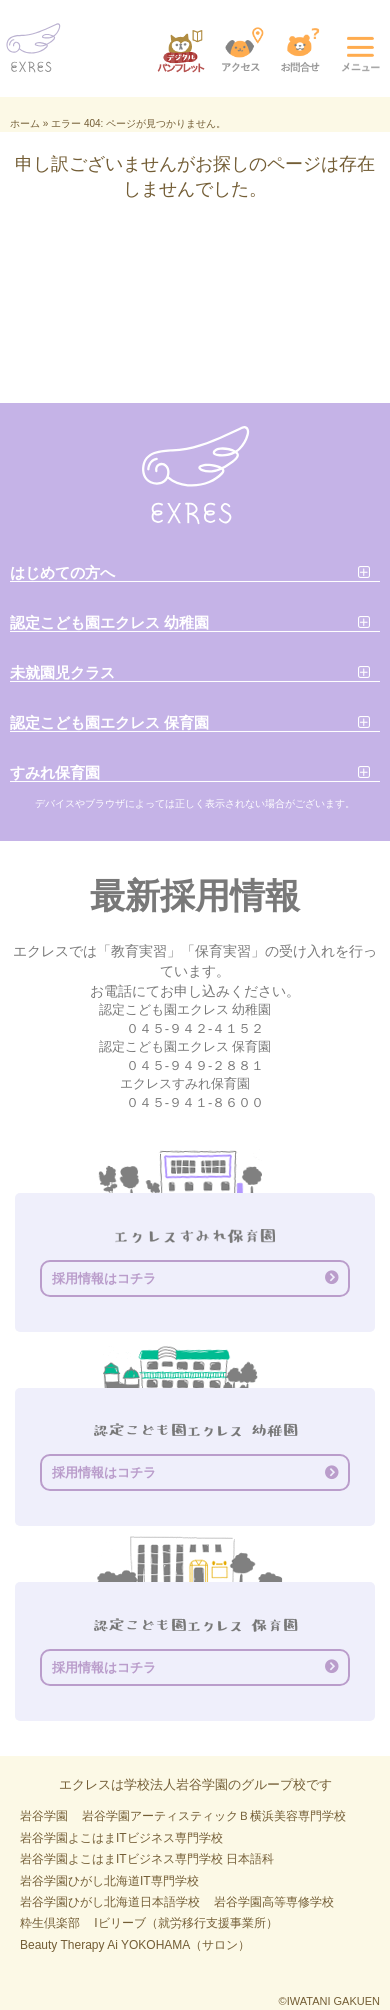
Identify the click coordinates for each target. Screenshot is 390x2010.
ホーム (25, 123)
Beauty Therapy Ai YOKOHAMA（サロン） (135, 1945)
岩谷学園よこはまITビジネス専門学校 (121, 1838)
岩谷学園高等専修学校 (274, 1902)
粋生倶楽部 (50, 1923)
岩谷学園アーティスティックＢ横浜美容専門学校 (214, 1816)
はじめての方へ (62, 572)
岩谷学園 (44, 1816)
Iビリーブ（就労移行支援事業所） (185, 1923)
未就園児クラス (62, 672)
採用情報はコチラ (104, 1278)
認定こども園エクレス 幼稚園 (109, 622)
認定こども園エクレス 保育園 (109, 722)
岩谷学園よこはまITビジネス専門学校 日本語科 (147, 1859)
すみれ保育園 (55, 772)
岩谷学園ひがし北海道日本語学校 (110, 1902)
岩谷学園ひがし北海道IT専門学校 (109, 1881)
